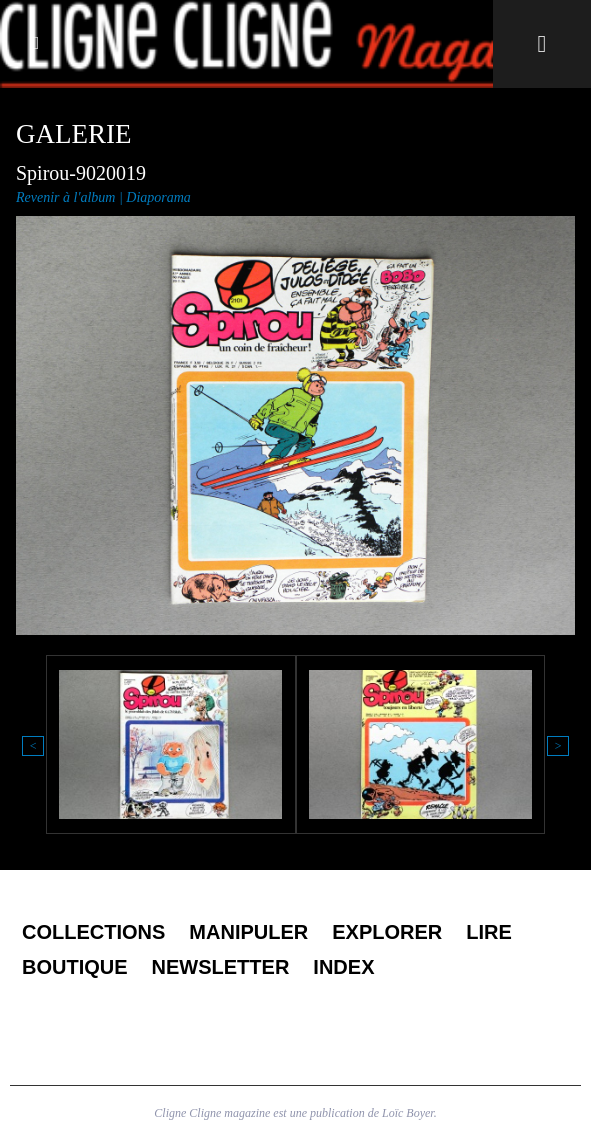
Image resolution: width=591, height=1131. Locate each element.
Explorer (387, 932)
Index (343, 967)
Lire (489, 932)
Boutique (75, 967)
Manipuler (248, 932)
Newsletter (221, 967)
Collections (93, 932)
